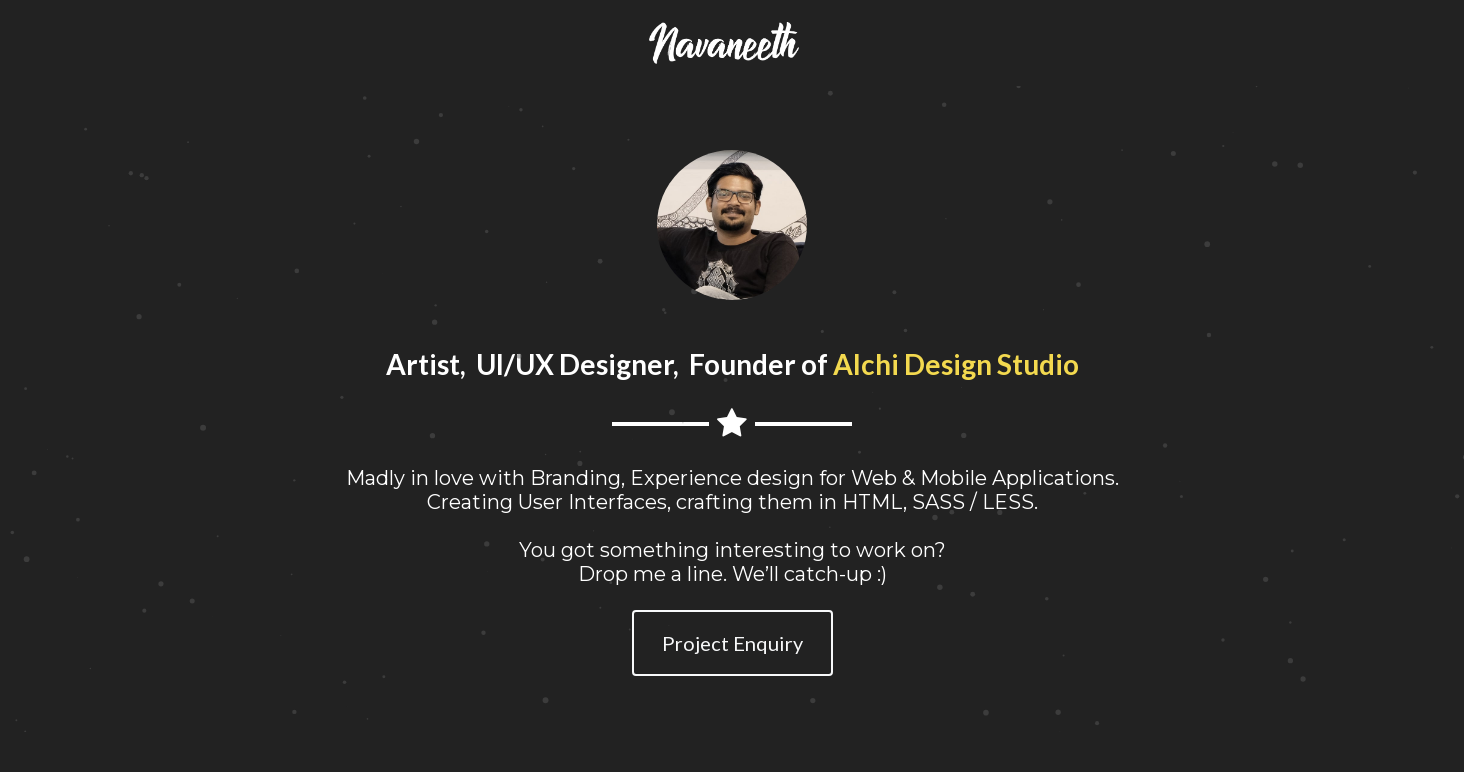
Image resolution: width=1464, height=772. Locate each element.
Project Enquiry (732, 643)
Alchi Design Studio (956, 364)
